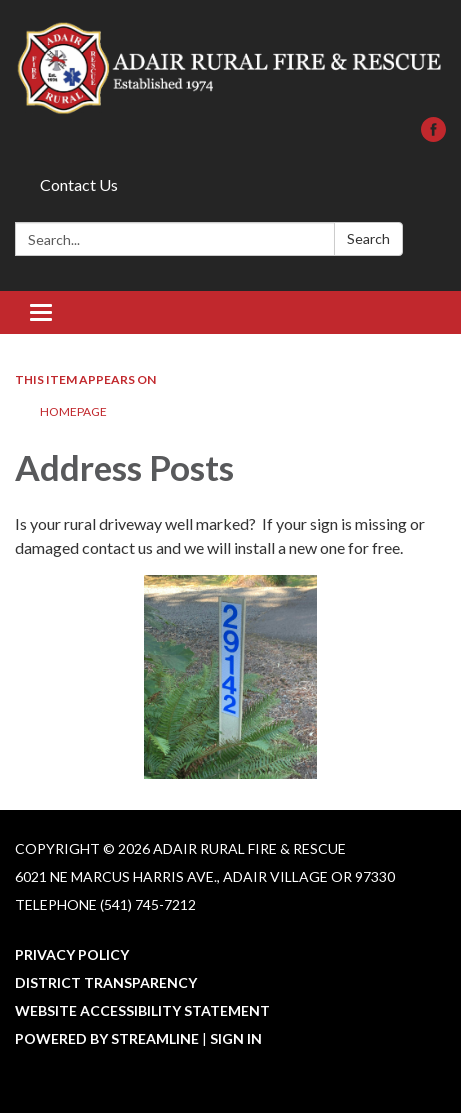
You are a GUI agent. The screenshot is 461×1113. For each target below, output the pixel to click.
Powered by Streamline (107, 1038)
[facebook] (433, 135)
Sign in (236, 1038)
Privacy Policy (72, 954)
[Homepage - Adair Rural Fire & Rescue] (230, 68)
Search (368, 238)
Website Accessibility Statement (142, 1010)
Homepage (73, 411)
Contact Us (79, 184)
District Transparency (106, 982)
